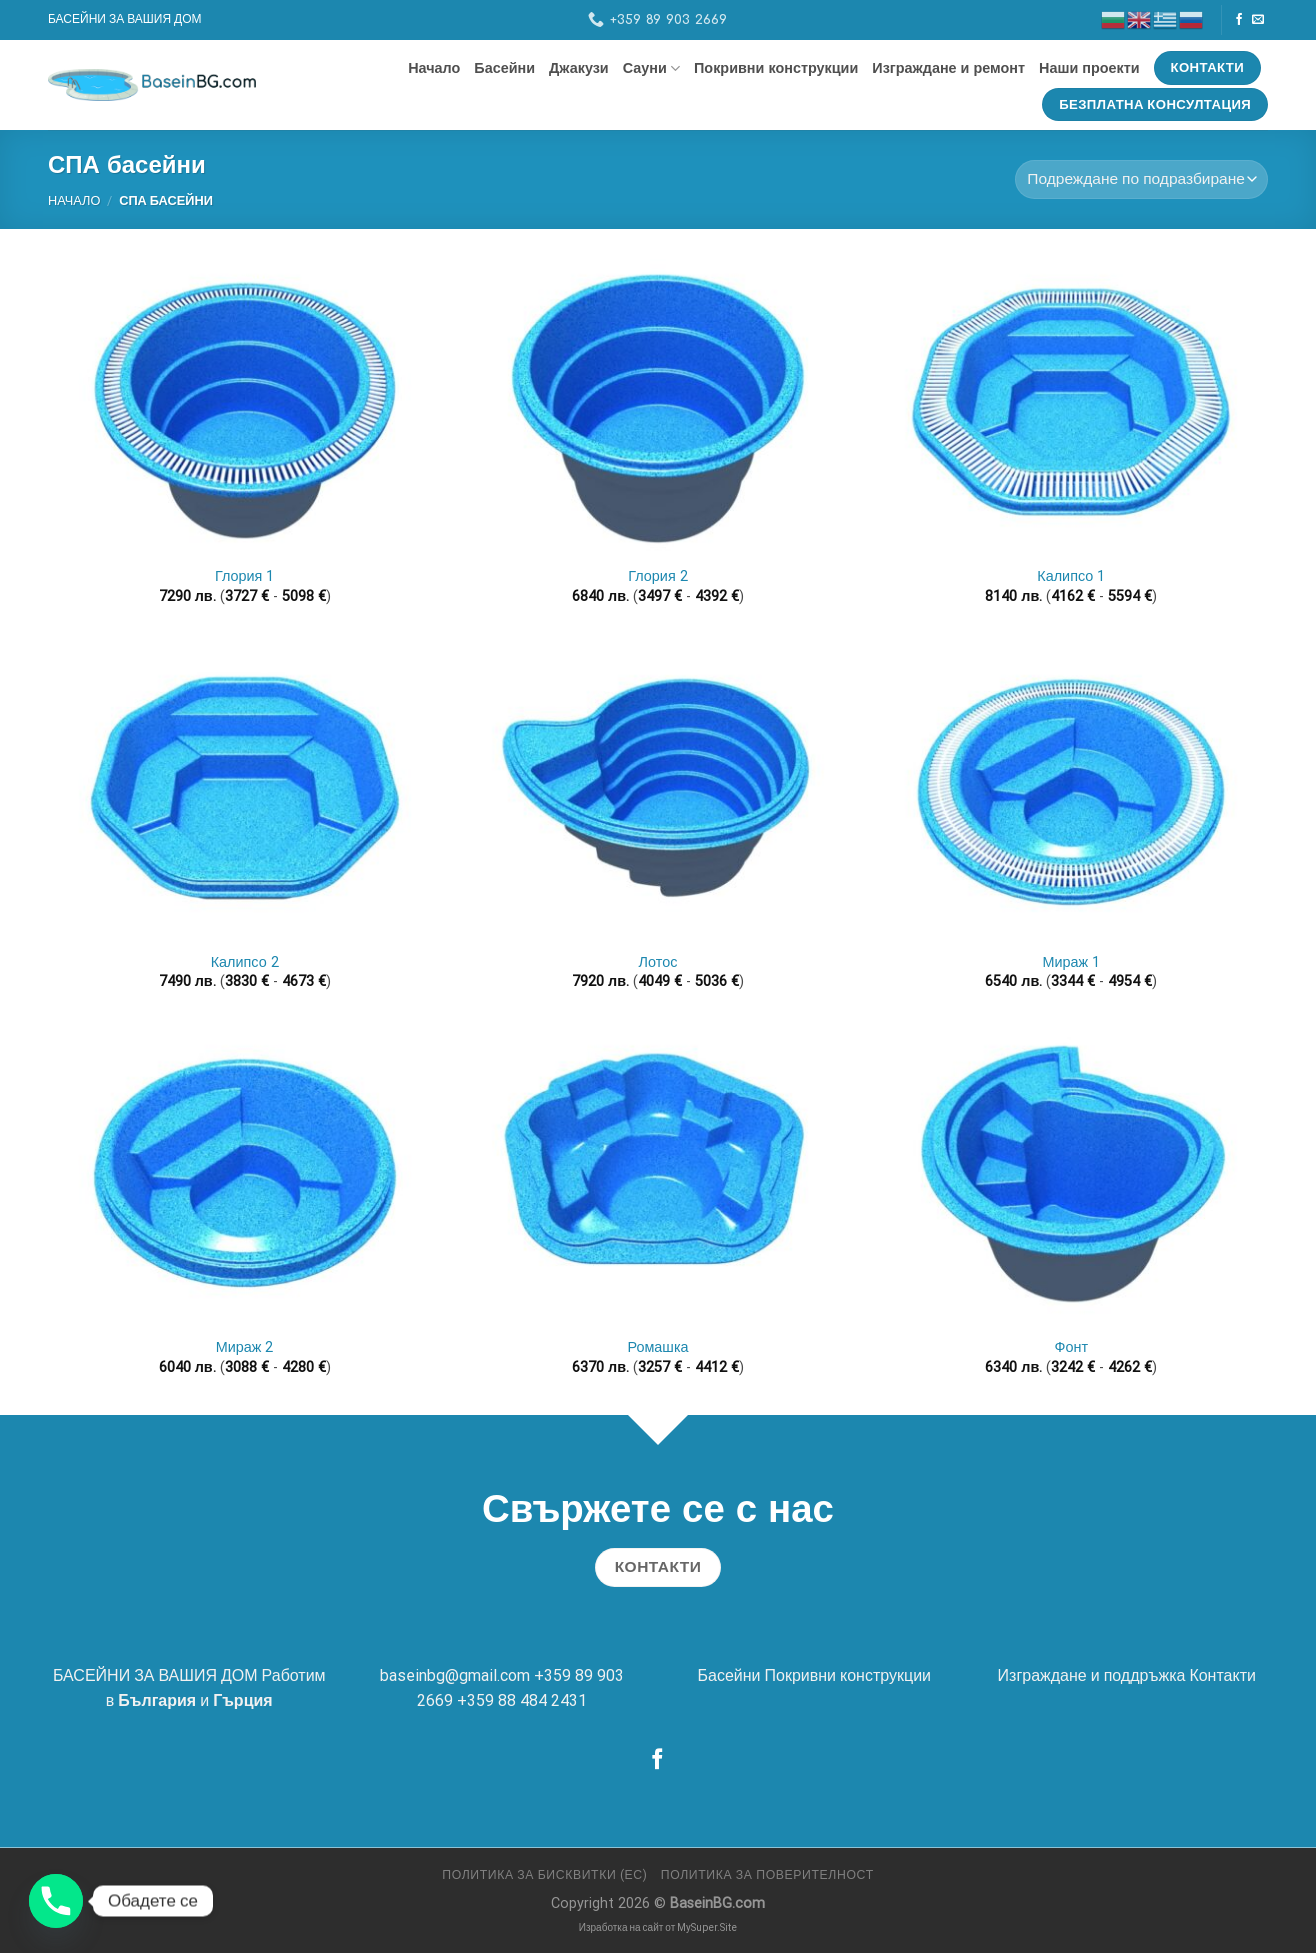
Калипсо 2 (245, 962)
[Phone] (56, 1901)
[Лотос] (658, 791)
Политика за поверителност (767, 1875)
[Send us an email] (1258, 20)
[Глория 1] (245, 406)
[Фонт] (1071, 1177)
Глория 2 (657, 576)
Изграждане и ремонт (948, 68)
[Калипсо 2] (245, 791)
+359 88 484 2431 (522, 1700)
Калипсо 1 (1071, 576)
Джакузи (579, 68)
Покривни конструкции (776, 68)
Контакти (1222, 1675)
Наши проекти (1089, 68)
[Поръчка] (1141, 179)
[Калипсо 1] (1071, 406)
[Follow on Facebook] (1239, 20)
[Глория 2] (658, 406)
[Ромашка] (658, 1177)
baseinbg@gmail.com (455, 1675)
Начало (434, 68)
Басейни (504, 68)
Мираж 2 (245, 1347)
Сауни (651, 68)
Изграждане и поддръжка (1092, 1675)
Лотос (658, 962)
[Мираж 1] (1071, 791)
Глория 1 (244, 576)
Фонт (1071, 1347)
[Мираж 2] (245, 1177)
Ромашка (657, 1347)
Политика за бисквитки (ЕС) (544, 1875)
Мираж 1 (1071, 962)
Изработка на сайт (621, 1927)
